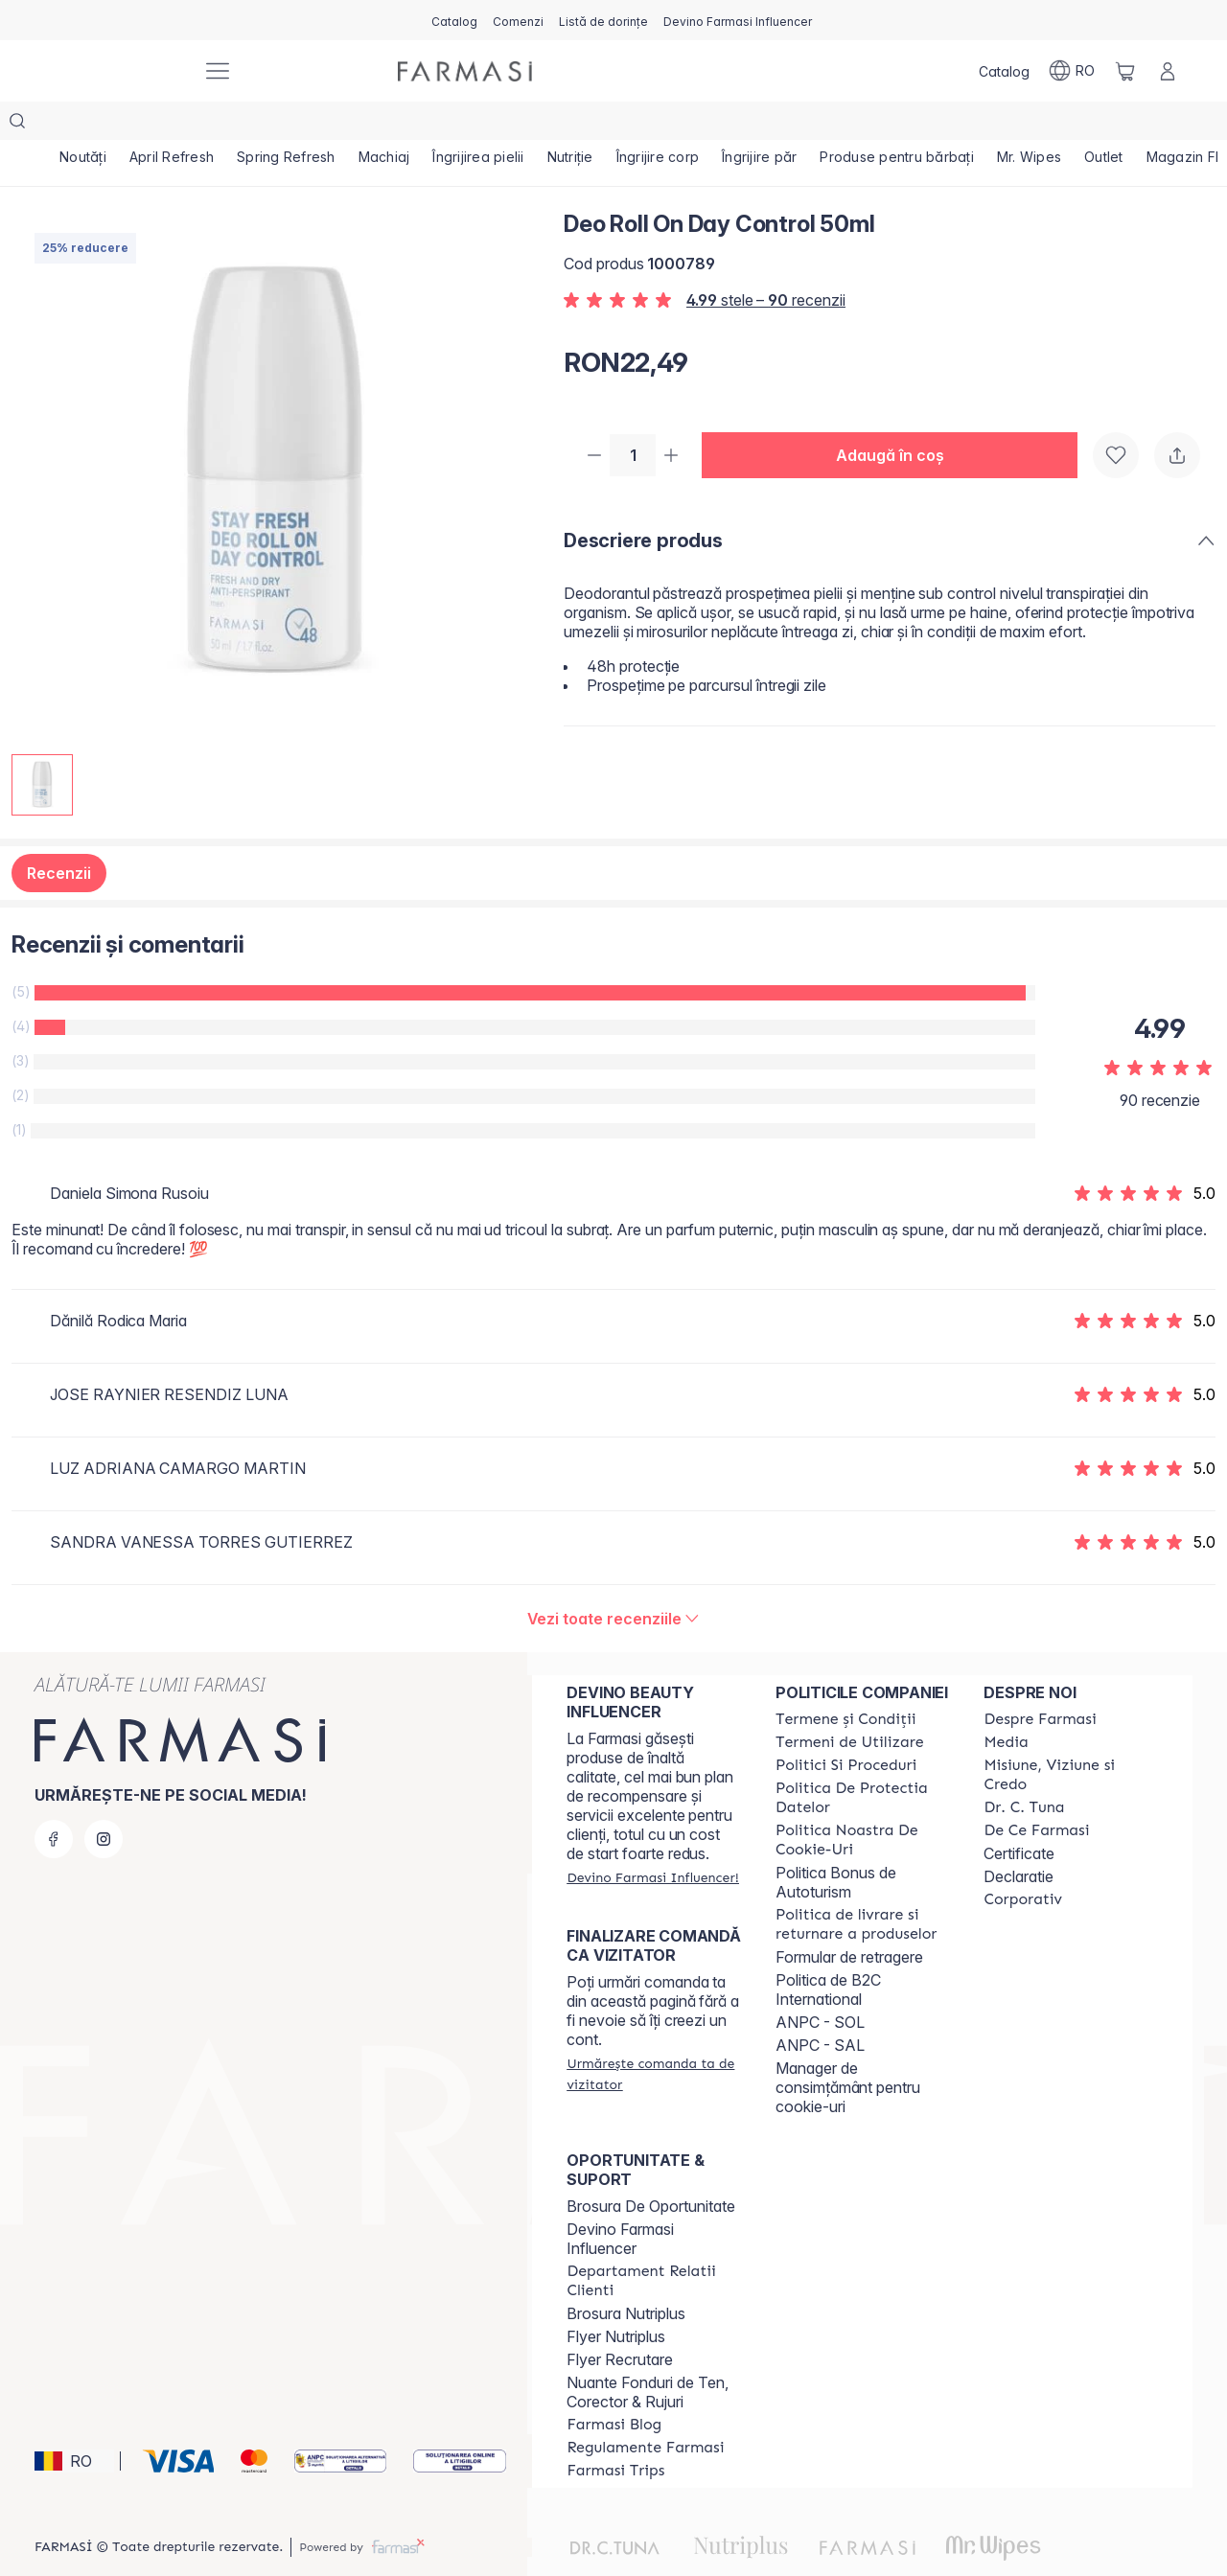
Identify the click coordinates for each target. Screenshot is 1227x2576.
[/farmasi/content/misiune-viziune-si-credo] (1071, 1736)
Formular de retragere (849, 1918)
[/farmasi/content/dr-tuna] (1024, 1769)
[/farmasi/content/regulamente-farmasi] (645, 2409)
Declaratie (1018, 1838)
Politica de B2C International (828, 1951)
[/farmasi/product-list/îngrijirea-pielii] (478, 125)
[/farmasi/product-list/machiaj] (384, 125)
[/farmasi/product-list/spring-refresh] (286, 125)
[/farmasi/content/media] (1006, 1704)
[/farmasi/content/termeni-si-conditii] (846, 1680)
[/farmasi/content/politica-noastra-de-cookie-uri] (863, 1801)
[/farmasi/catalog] (454, 20)
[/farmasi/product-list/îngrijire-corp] (658, 125)
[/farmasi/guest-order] (654, 2035)
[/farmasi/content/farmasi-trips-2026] (615, 2432)
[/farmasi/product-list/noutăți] (83, 125)
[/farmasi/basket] (1125, 70)
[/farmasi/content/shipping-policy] (863, 1886)
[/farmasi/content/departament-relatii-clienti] (654, 2242)
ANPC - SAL (820, 2006)
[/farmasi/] (115, 71)
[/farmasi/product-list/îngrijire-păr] (759, 125)
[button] (897, 418)
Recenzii (59, 834)
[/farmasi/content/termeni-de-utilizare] (850, 1704)
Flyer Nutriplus (616, 2298)
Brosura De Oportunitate (651, 2167)
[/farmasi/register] (518, 20)
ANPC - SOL (820, 1983)
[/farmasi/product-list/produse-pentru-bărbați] (896, 125)
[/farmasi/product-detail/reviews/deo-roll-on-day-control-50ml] (614, 1580)
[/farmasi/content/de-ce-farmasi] (1036, 1792)
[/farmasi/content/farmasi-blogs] (614, 2386)
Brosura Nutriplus (626, 2275)
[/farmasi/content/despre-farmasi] (1040, 1680)
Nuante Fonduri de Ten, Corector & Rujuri (648, 2353)
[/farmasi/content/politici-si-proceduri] (846, 1726)
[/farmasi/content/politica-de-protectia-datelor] (863, 1759)
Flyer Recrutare (620, 2321)
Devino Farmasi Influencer (620, 2200)
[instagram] (103, 1801)
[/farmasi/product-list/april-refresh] (171, 125)
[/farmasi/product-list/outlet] (1104, 125)
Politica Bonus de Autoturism (836, 1844)
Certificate (1019, 1815)
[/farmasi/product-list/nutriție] (570, 125)
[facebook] (54, 1801)
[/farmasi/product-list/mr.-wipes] (1029, 125)
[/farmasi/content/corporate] (1023, 1861)
